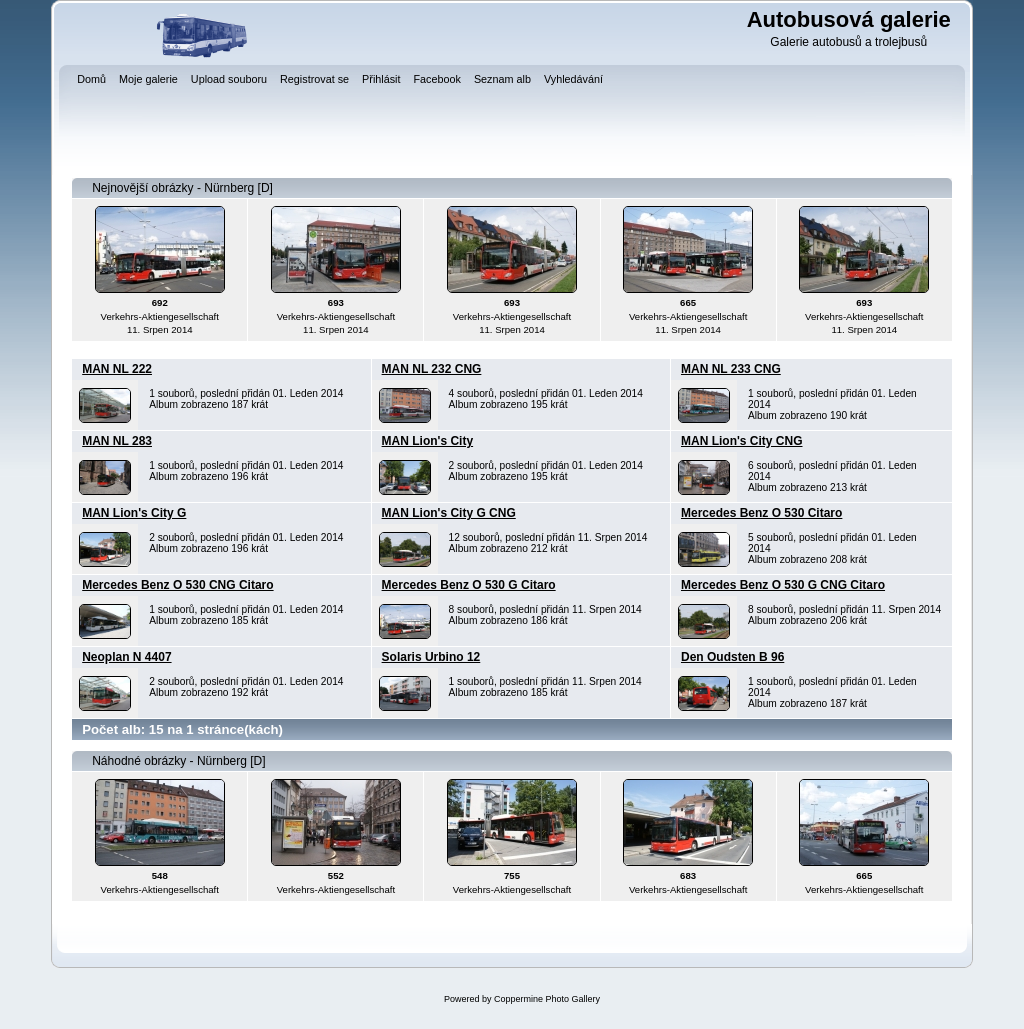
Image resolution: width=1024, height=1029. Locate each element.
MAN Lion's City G (134, 513)
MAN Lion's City (428, 441)
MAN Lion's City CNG (742, 441)
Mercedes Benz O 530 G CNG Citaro (783, 585)
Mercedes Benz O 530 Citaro (761, 513)
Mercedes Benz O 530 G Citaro (469, 585)
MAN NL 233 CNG (731, 369)
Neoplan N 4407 (126, 657)
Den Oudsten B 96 (732, 657)
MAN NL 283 (117, 441)
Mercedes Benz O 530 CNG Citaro (177, 585)
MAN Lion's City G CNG (449, 513)
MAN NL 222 (117, 369)
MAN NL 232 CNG (432, 369)
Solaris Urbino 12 (431, 657)
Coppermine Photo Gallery (547, 999)
